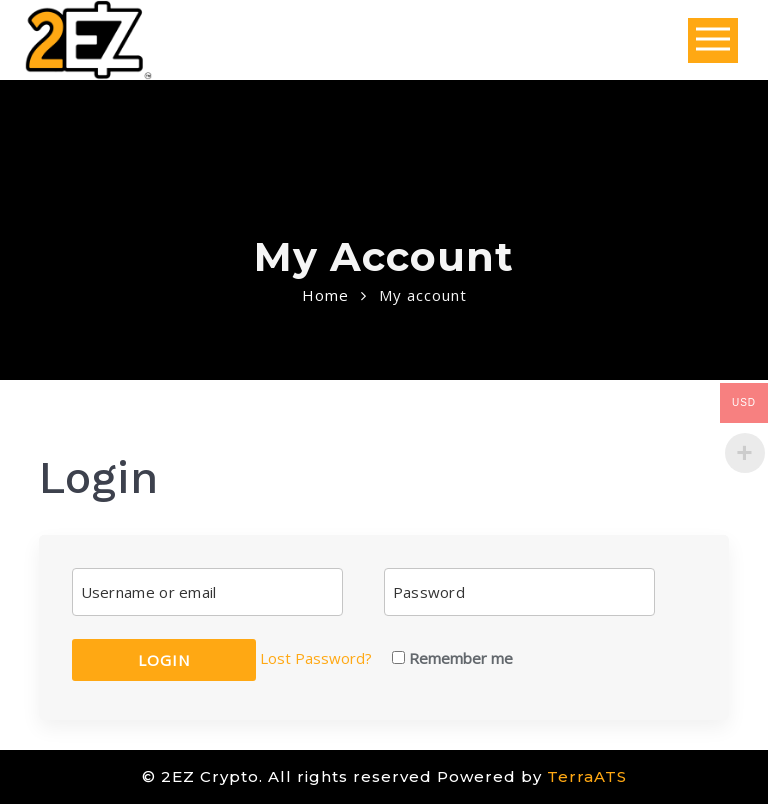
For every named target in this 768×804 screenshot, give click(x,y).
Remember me (452, 658)
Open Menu (713, 40)
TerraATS (587, 776)
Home (325, 295)
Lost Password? (316, 658)
